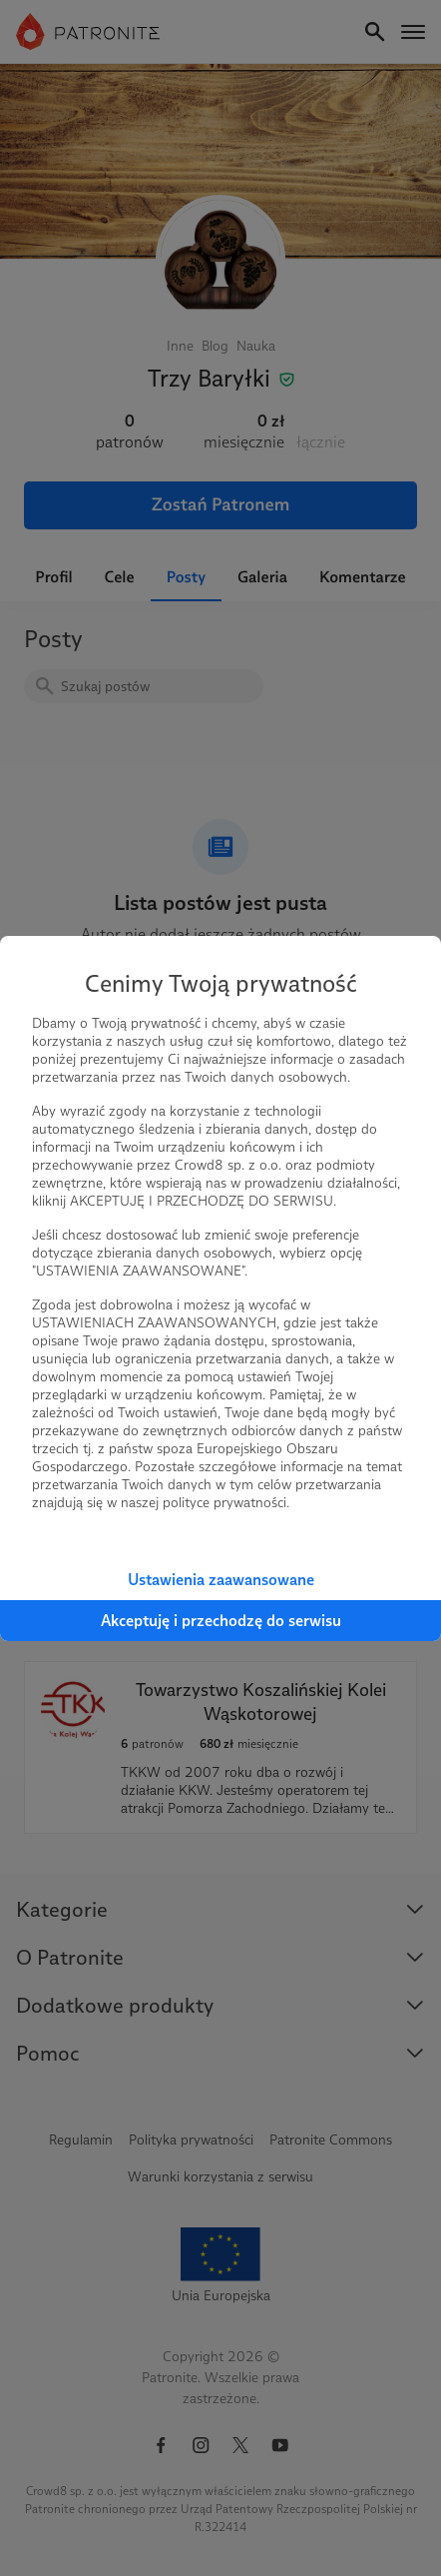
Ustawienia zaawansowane (221, 1579)
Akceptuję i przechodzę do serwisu (221, 1620)
